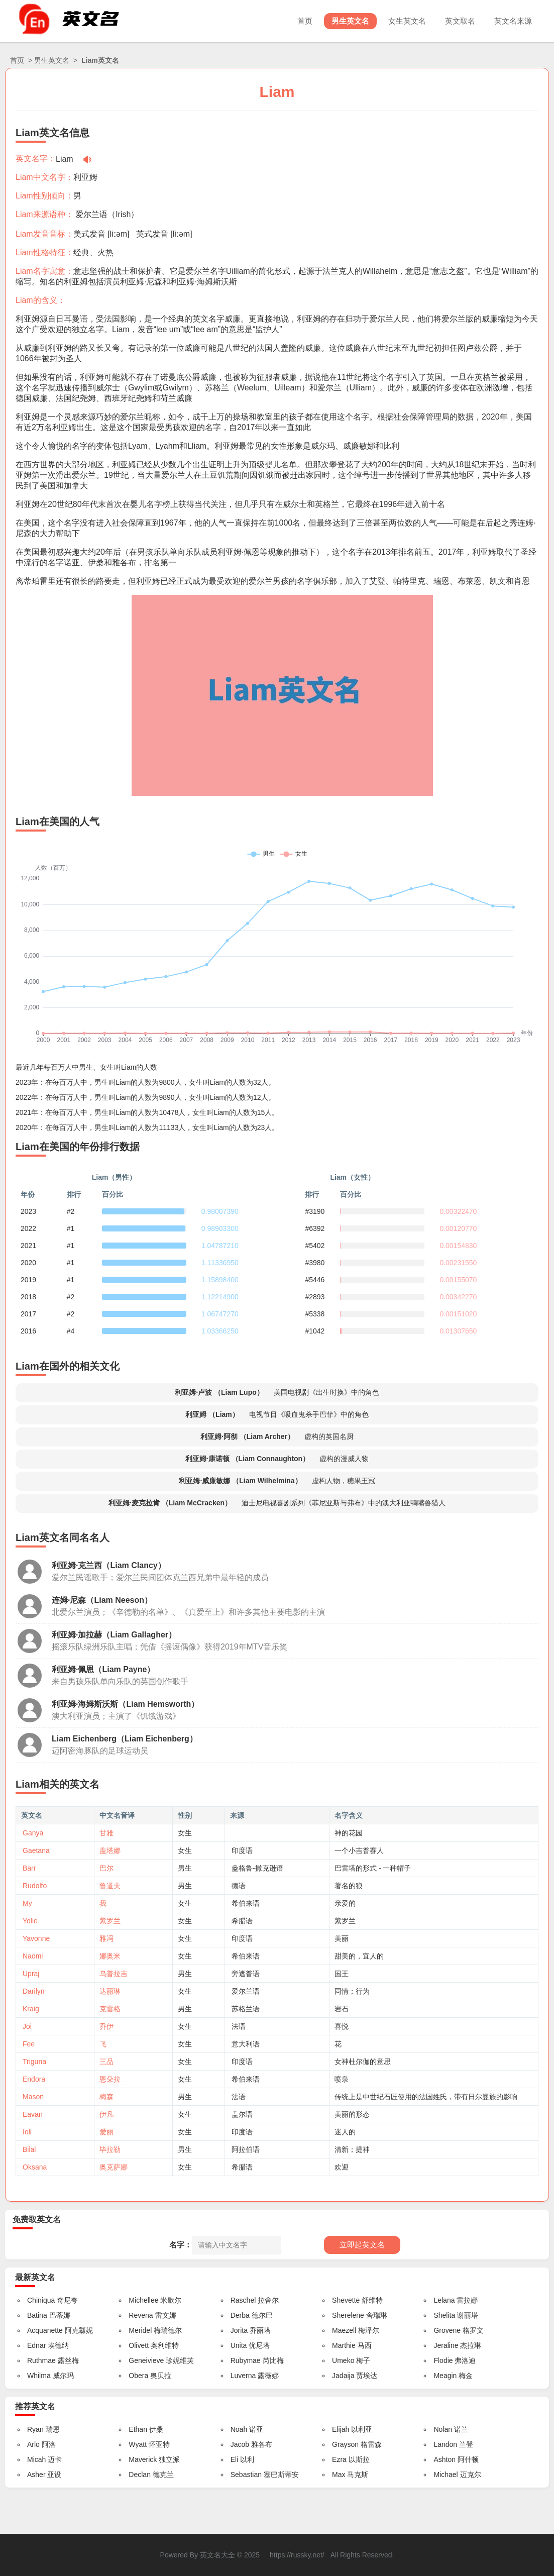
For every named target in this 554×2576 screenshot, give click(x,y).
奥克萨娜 (113, 2167)
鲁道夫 (110, 1886)
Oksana (35, 2167)
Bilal (29, 2149)
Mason (33, 2097)
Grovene (447, 2330)
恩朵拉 (110, 2079)
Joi (27, 2026)
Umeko (343, 2360)
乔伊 (106, 2026)
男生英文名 (350, 21)
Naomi (33, 1956)
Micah (36, 2459)
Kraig (31, 2009)
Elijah (340, 2429)
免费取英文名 (37, 2219)
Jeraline (445, 2345)
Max (338, 2474)
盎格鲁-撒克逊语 (257, 1868)
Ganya (33, 1833)
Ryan (35, 2429)
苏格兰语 (246, 2009)
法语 (239, 2026)
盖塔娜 (110, 1850)
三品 (106, 2061)
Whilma (39, 2376)
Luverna (243, 2376)
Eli (235, 2459)
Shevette (346, 2300)
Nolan (442, 2429)
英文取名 (460, 21)
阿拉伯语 (246, 2149)
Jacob (240, 2444)
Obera (138, 2376)
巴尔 (106, 1868)
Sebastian (246, 2474)
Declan (140, 2474)
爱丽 (106, 2132)
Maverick (143, 2459)
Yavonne (36, 1938)
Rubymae (246, 2360)
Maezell (344, 2330)
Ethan (138, 2429)
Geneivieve (146, 2360)
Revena (141, 2315)
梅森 (106, 2097)
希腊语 (242, 1921)
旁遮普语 (246, 1974)
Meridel (140, 2330)
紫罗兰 (110, 1921)
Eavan (33, 2114)
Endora (34, 2079)
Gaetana (36, 1850)
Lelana (444, 2300)
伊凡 (106, 2114)
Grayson (345, 2444)
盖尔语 (242, 2114)
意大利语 (246, 2044)
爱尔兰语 (91, 214)
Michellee (143, 2300)
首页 (304, 21)
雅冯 (106, 1938)
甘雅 (106, 1833)
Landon (445, 2444)
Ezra (339, 2459)
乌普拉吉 (113, 1974)
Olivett (139, 2345)
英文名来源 (513, 21)
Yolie (30, 1921)
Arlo (33, 2444)
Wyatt (138, 2444)
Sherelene (348, 2315)
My (27, 1903)
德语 (239, 1886)
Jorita (239, 2330)
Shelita (444, 2315)
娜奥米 (110, 1956)
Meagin (445, 2376)
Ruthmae (41, 2360)
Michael (445, 2474)
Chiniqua (41, 2300)
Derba (240, 2315)
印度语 (242, 1850)
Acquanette (45, 2330)
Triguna (34, 2061)
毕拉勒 (110, 2149)
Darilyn (34, 1991)
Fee (29, 2044)
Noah (239, 2429)
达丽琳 (110, 1991)
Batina (37, 2315)
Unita (239, 2345)
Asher (36, 2474)
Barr (29, 1868)
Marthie (344, 2345)
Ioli (27, 2132)
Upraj (31, 1974)
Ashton (444, 2459)
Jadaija (343, 2376)
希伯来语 (246, 1903)
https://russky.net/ (297, 2555)
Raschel (243, 2300)
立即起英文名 (362, 2244)
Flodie (443, 2360)
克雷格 (110, 2009)
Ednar (36, 2345)
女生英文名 (407, 21)
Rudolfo (35, 1886)
